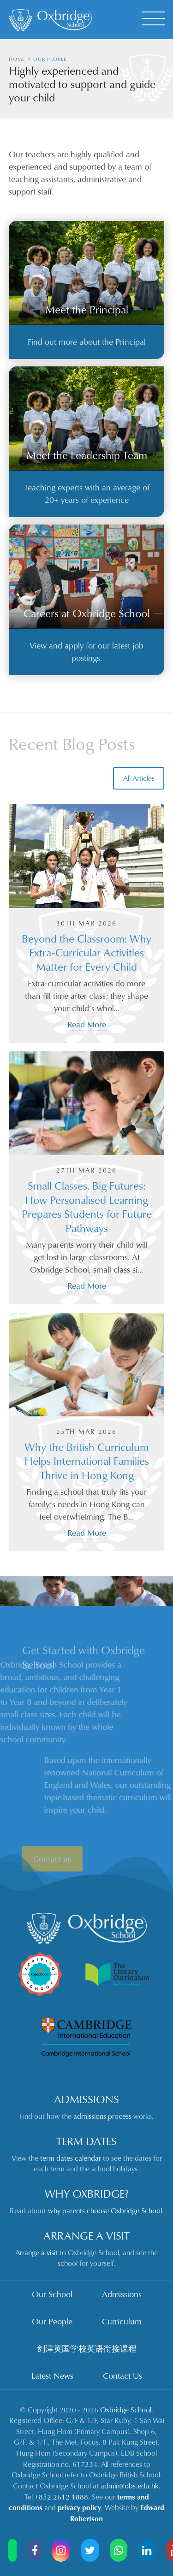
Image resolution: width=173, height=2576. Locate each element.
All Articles (139, 778)
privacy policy (79, 2507)
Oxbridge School (125, 2410)
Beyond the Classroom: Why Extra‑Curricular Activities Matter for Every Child (86, 952)
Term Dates (86, 2141)
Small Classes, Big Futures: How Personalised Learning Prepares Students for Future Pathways (87, 1206)
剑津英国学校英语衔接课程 (87, 2348)
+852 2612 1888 (61, 2497)
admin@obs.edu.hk (130, 2486)
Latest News (52, 2375)
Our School (52, 2294)
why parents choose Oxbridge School (105, 2210)
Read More (86, 1024)
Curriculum (122, 2321)
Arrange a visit (36, 2252)
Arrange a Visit (86, 2235)
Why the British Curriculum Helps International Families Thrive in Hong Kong (86, 1461)
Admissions (86, 2099)
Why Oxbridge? (87, 2193)
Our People (52, 2321)
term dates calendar (70, 2158)
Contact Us (122, 2375)
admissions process (102, 2116)
